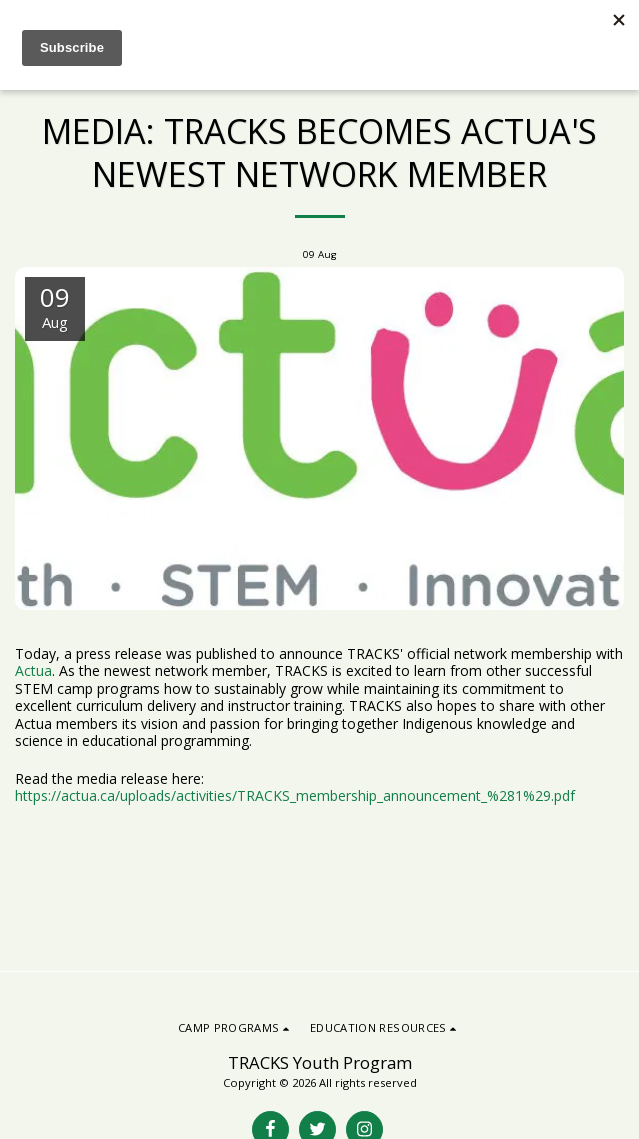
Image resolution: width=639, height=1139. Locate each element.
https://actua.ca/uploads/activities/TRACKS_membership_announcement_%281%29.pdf (295, 795)
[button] (236, 1028)
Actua (33, 670)
